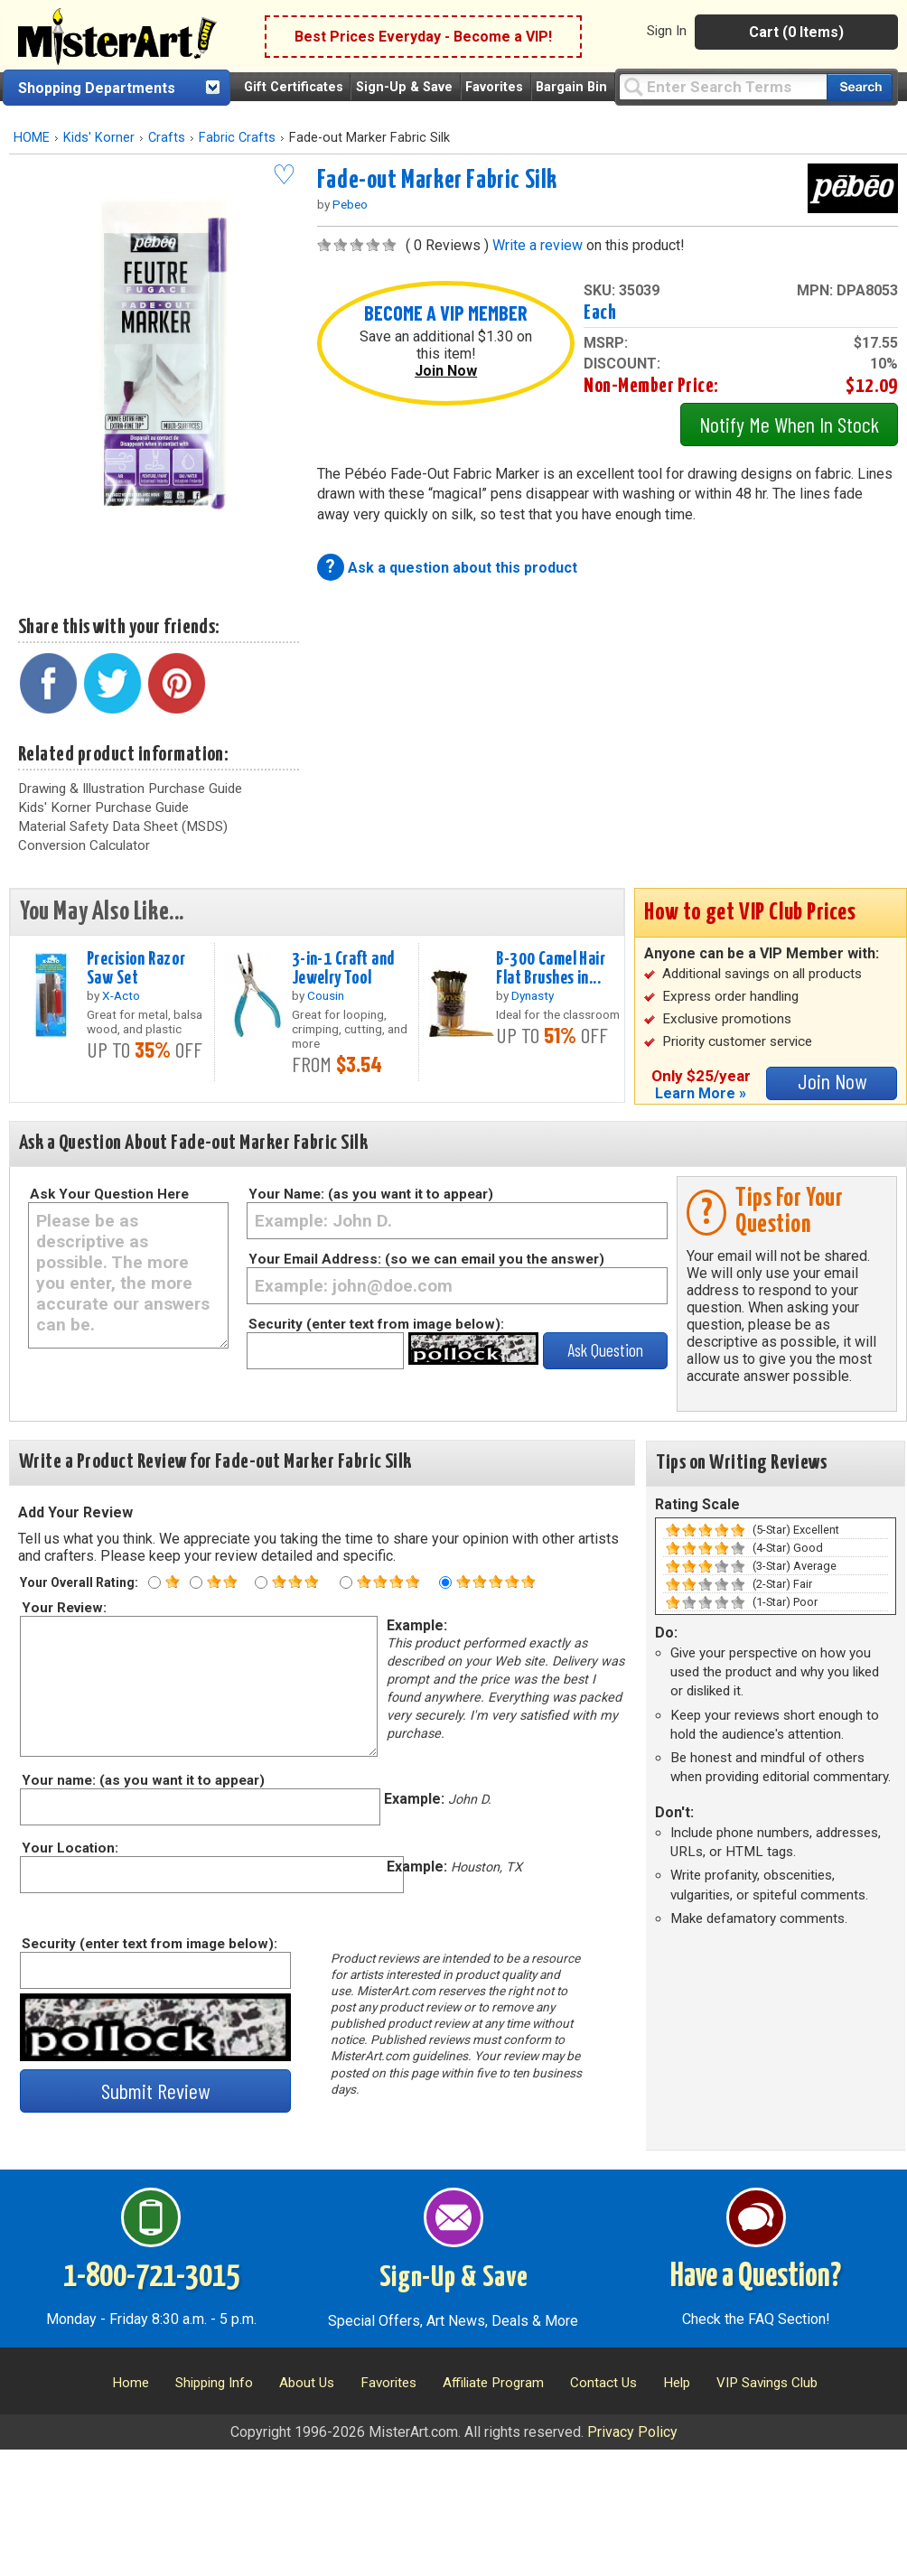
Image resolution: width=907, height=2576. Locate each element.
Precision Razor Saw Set (136, 968)
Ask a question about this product (462, 567)
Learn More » (700, 1093)
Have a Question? (755, 2277)
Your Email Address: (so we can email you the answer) (426, 1259)
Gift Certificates (293, 87)
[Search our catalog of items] (860, 87)
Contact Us (603, 2383)
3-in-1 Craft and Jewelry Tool (343, 968)
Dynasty (532, 995)
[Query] (723, 86)
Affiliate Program (493, 2383)
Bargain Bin (571, 87)
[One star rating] (154, 1582)
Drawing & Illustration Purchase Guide (130, 788)
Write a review (537, 245)
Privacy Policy (632, 2432)
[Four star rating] (346, 1582)
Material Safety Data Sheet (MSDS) (123, 826)
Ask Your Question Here (109, 1194)
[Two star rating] (196, 1582)
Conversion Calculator (84, 845)
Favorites (494, 87)
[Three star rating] (261, 1582)
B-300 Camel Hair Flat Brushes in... (550, 968)
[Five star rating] (445, 1582)
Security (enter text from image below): (376, 1324)
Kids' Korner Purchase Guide (103, 807)
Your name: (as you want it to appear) (142, 1780)
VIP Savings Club (767, 2383)
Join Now (446, 370)
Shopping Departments (96, 88)
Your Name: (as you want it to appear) (370, 1194)
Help (676, 2383)
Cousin (325, 995)
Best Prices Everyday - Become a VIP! (423, 36)
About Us (306, 2383)
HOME (32, 137)
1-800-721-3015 (151, 2277)
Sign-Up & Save (404, 87)
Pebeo (350, 204)
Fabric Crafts (237, 137)
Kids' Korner (99, 137)
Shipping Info (214, 2383)
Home (130, 2383)
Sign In (667, 31)
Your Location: (69, 1848)
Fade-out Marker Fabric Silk (437, 180)
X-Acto (121, 995)
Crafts (166, 137)
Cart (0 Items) (796, 32)
